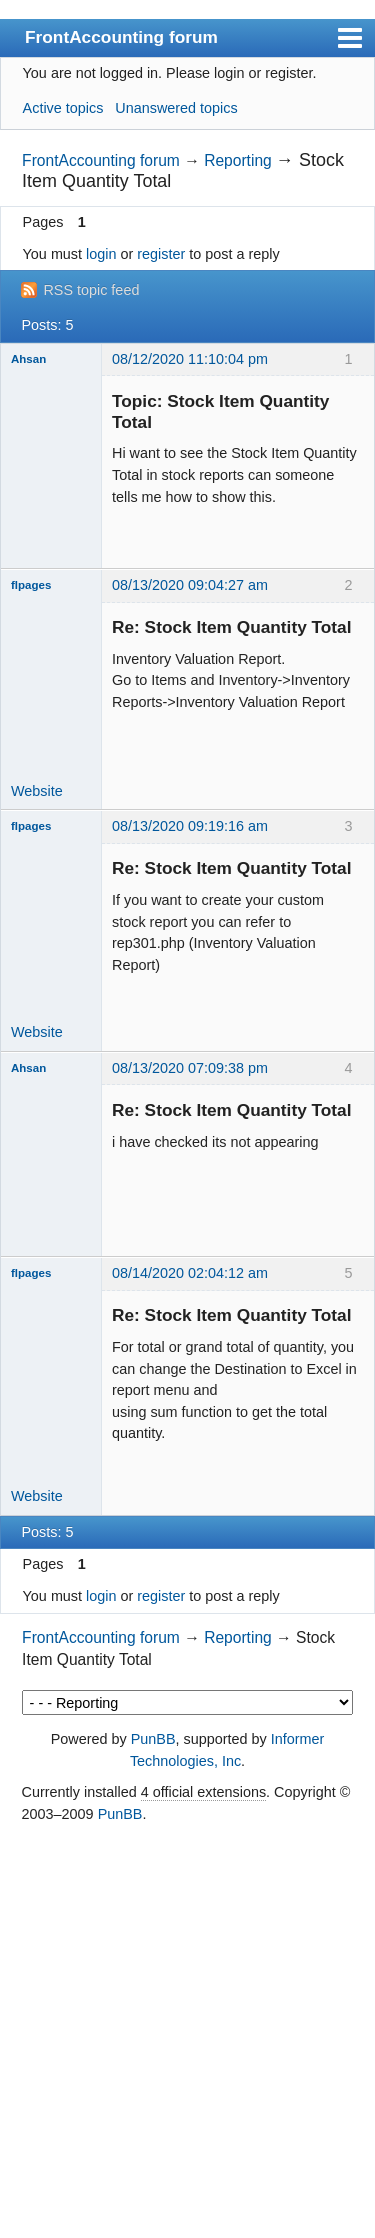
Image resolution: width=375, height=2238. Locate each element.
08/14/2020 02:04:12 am (190, 1273)
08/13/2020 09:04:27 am (190, 585)
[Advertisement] (187, 2032)
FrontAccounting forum (121, 37)
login (101, 254)
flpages (31, 585)
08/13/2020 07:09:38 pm (190, 1068)
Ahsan (28, 359)
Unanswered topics (176, 108)
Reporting (238, 160)
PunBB (153, 1739)
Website (37, 791)
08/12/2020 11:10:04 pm (190, 359)
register (161, 254)
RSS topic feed (91, 290)
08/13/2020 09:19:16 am (190, 826)
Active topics (63, 108)
